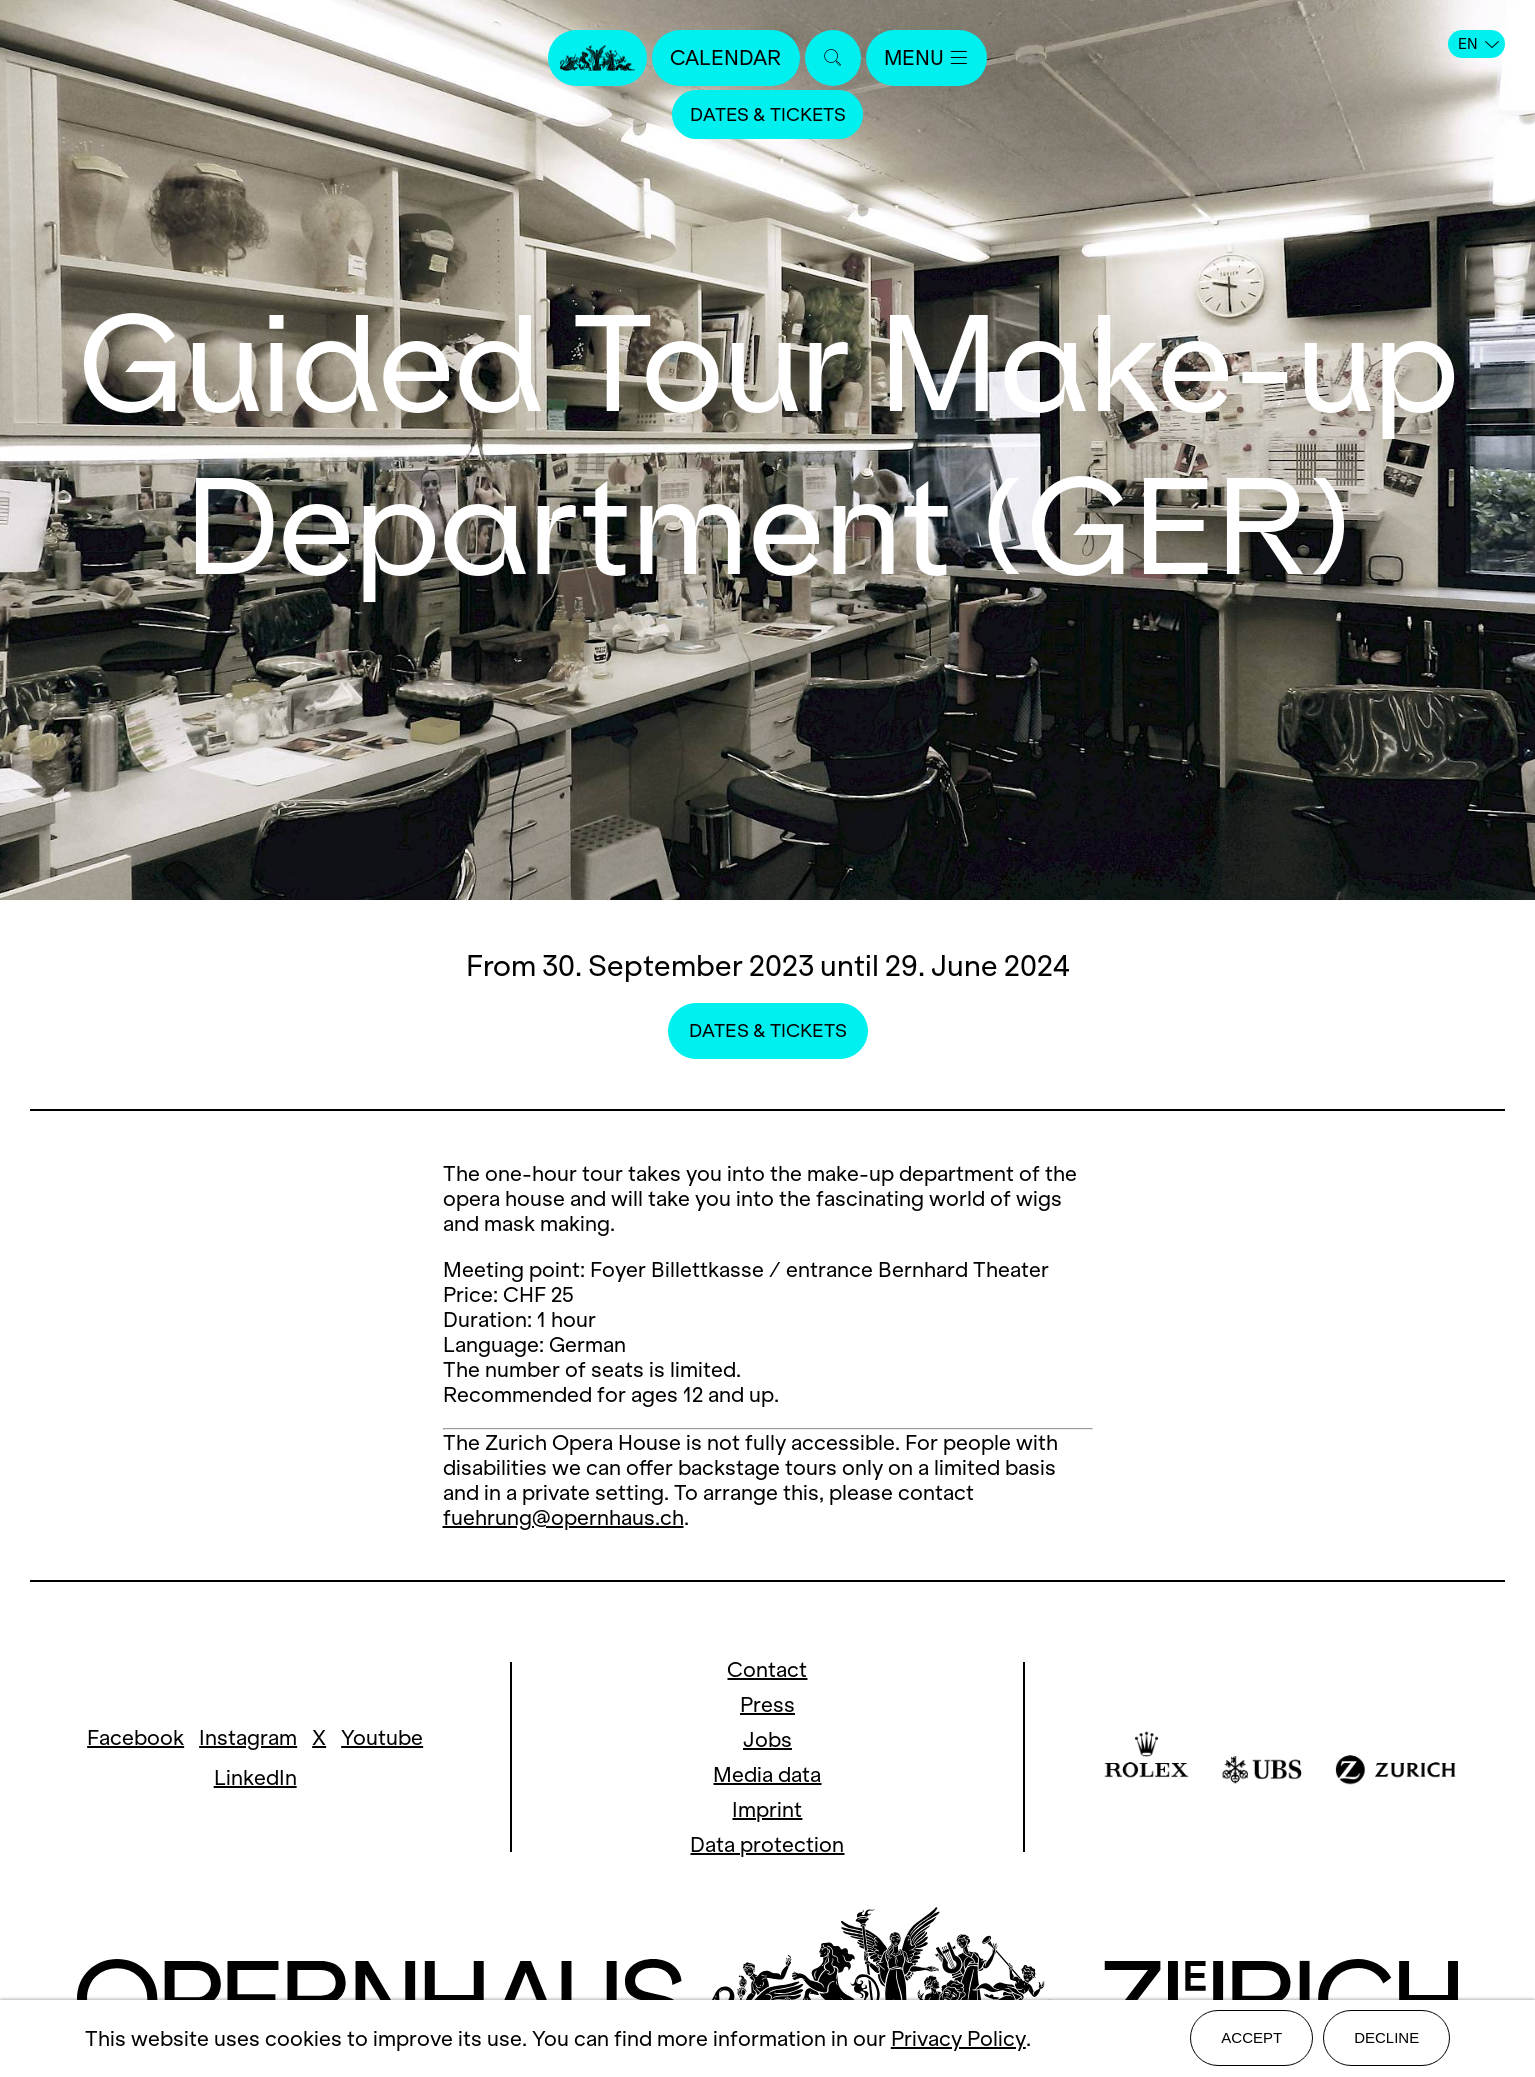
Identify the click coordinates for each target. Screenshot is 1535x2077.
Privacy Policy (958, 2039)
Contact (767, 1669)
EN (1478, 44)
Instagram (248, 1737)
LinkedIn (255, 1777)
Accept (1251, 2038)
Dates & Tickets (768, 114)
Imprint (767, 1809)
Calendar (725, 57)
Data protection (767, 1844)
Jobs (767, 1739)
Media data (767, 1774)
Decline (1386, 2038)
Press (767, 1704)
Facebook (135, 1737)
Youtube (382, 1737)
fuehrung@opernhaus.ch (563, 1517)
